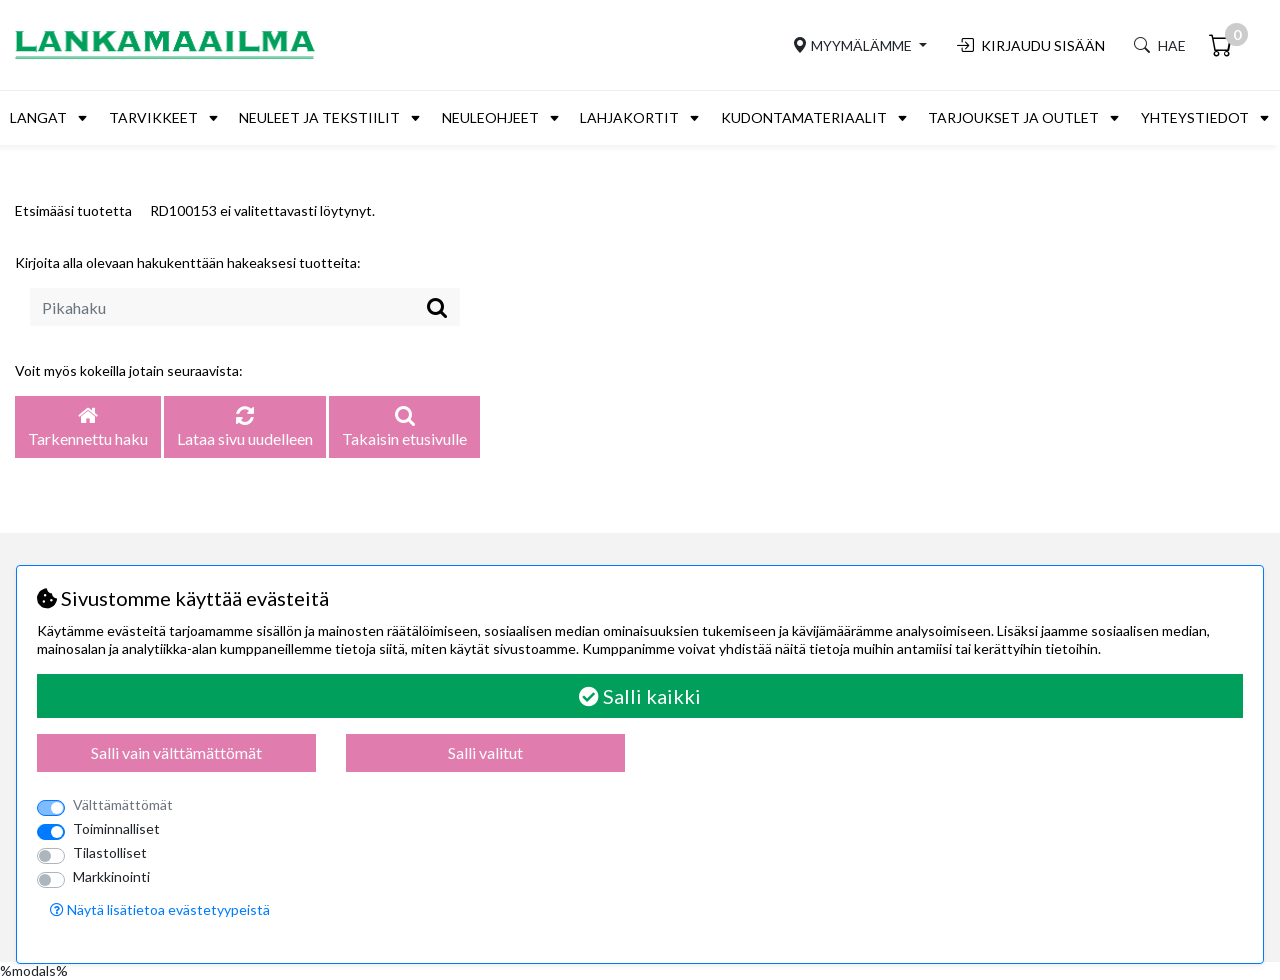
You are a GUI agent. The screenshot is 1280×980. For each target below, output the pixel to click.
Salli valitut (485, 752)
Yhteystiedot (1195, 117)
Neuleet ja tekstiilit (319, 117)
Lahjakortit (629, 117)
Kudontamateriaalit (804, 117)
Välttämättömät (123, 804)
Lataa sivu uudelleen (245, 428)
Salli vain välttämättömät (176, 752)
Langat (38, 117)
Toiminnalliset (116, 828)
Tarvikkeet (153, 117)
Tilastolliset (110, 852)
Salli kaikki (640, 696)
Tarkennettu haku (88, 428)
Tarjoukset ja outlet (1013, 117)
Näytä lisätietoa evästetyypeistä (160, 909)
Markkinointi (111, 876)
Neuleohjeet (490, 117)
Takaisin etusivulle (404, 428)
